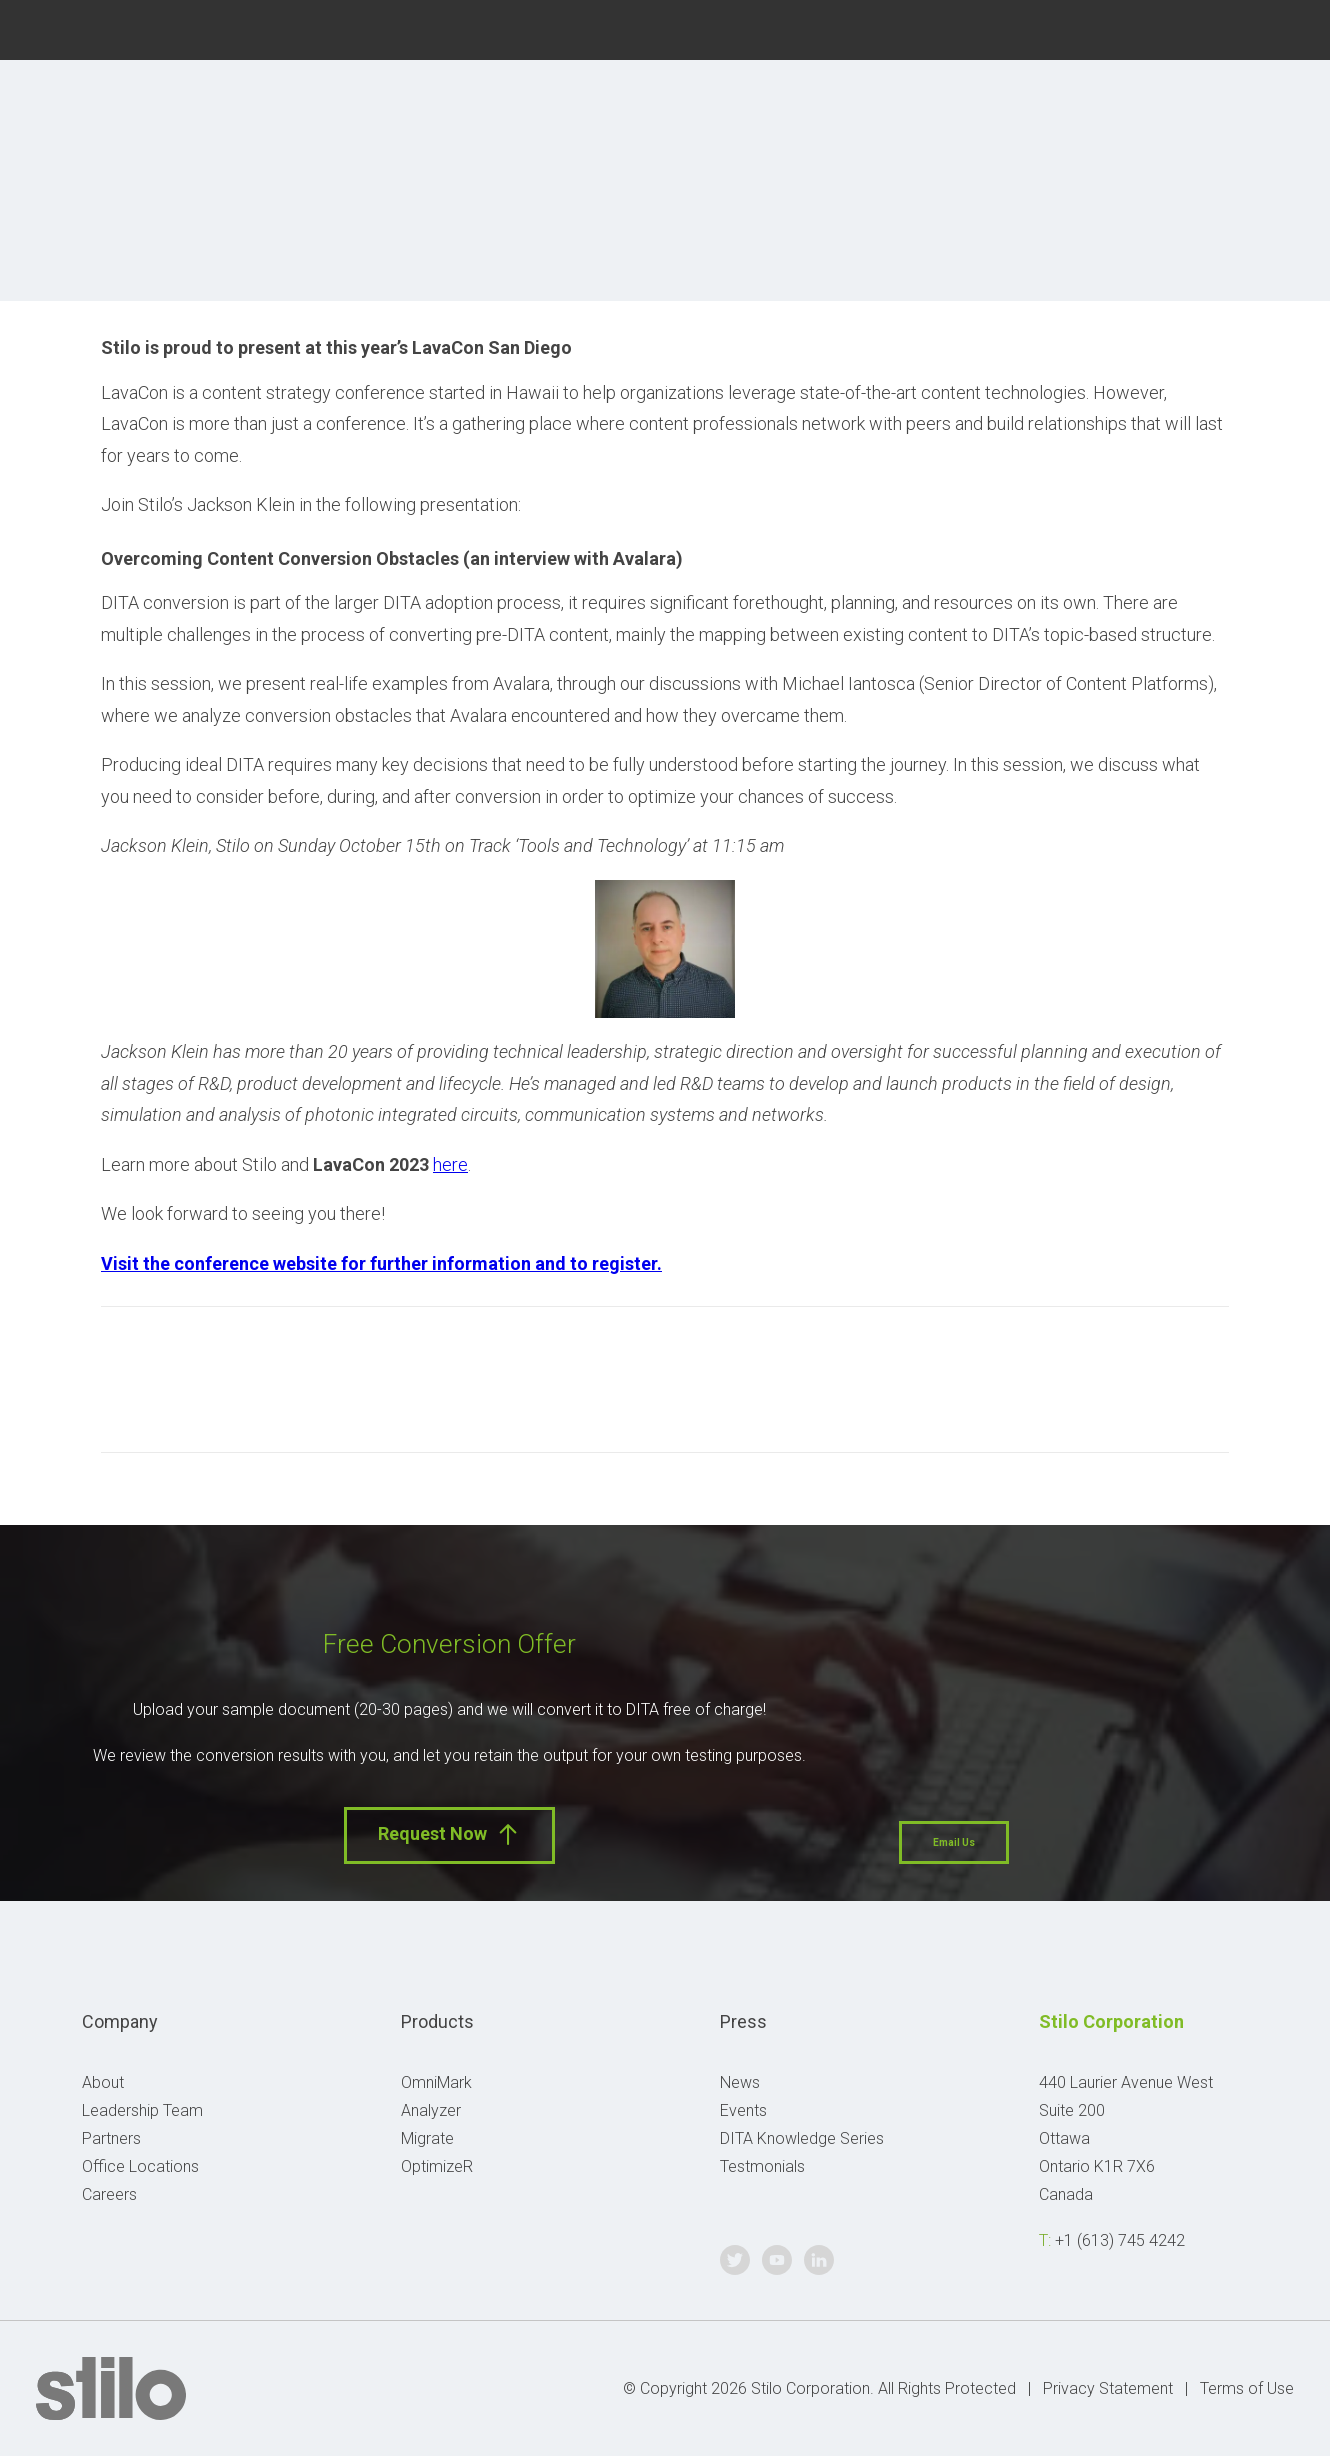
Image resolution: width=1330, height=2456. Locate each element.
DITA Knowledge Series (802, 2138)
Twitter (1189, 27)
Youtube (1237, 27)
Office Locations (140, 2166)
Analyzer (431, 2110)
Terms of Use (1247, 2388)
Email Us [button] (954, 1842)
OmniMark (436, 2082)
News (740, 2082)
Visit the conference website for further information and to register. (381, 1263)
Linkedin (1285, 27)
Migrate (427, 2138)
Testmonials (762, 2166)
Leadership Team (142, 2110)
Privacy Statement (1108, 2388)
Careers (109, 2194)
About (103, 2082)
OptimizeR (437, 2166)
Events (743, 2110)
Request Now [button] (449, 1834)
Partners (111, 2138)
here (450, 1164)
